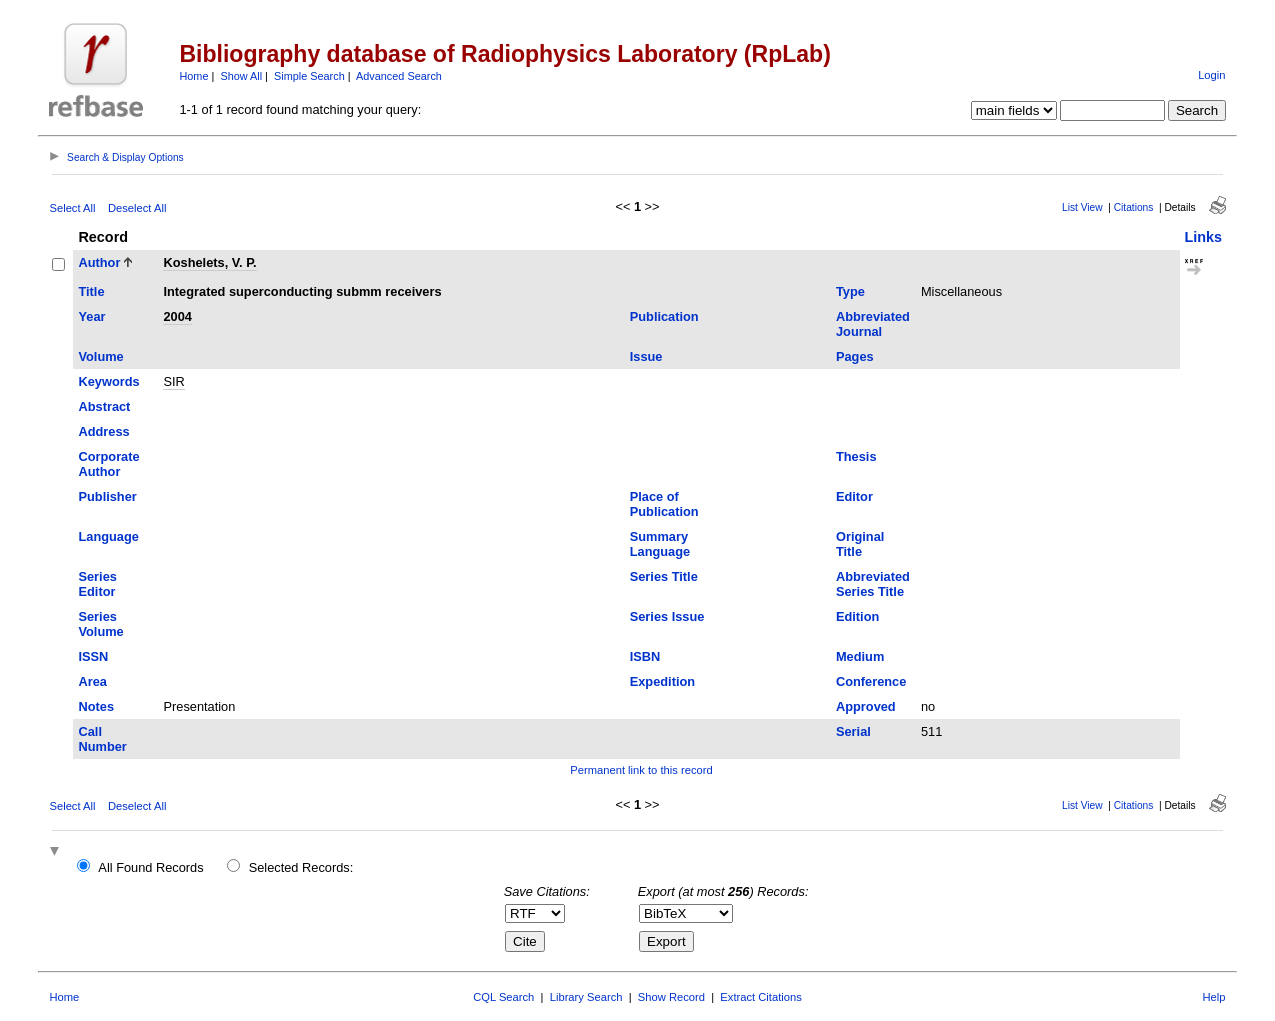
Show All (241, 76)
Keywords (108, 381)
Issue (646, 356)
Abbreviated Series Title (873, 584)
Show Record (671, 997)
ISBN (645, 656)
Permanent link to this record (641, 770)
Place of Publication (664, 504)
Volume (100, 356)
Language (108, 536)
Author (99, 262)
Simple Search (309, 76)
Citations (1134, 207)
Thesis (856, 456)
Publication (664, 316)
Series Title (664, 576)
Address (103, 431)
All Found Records (150, 867)
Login (1211, 75)
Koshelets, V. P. (209, 262)
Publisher (107, 496)
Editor (854, 496)
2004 (177, 316)
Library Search (586, 997)
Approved (866, 706)
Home (193, 76)
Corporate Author (108, 464)
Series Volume (100, 624)
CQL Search (503, 997)
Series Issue (667, 616)
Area (92, 681)
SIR (173, 381)
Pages (855, 356)
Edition (857, 616)
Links (1204, 237)
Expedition (662, 681)
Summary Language (660, 544)
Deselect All (137, 208)
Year (91, 316)
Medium (860, 656)
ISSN (93, 656)
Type (850, 291)
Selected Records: (301, 867)
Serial (853, 731)
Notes (96, 706)
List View (1082, 207)
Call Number (102, 739)
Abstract (104, 406)
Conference (871, 681)
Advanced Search (399, 76)
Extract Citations (760, 997)
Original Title (860, 544)
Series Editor (97, 584)
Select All (72, 208)
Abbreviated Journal (873, 324)
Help (1214, 997)
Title (91, 291)
